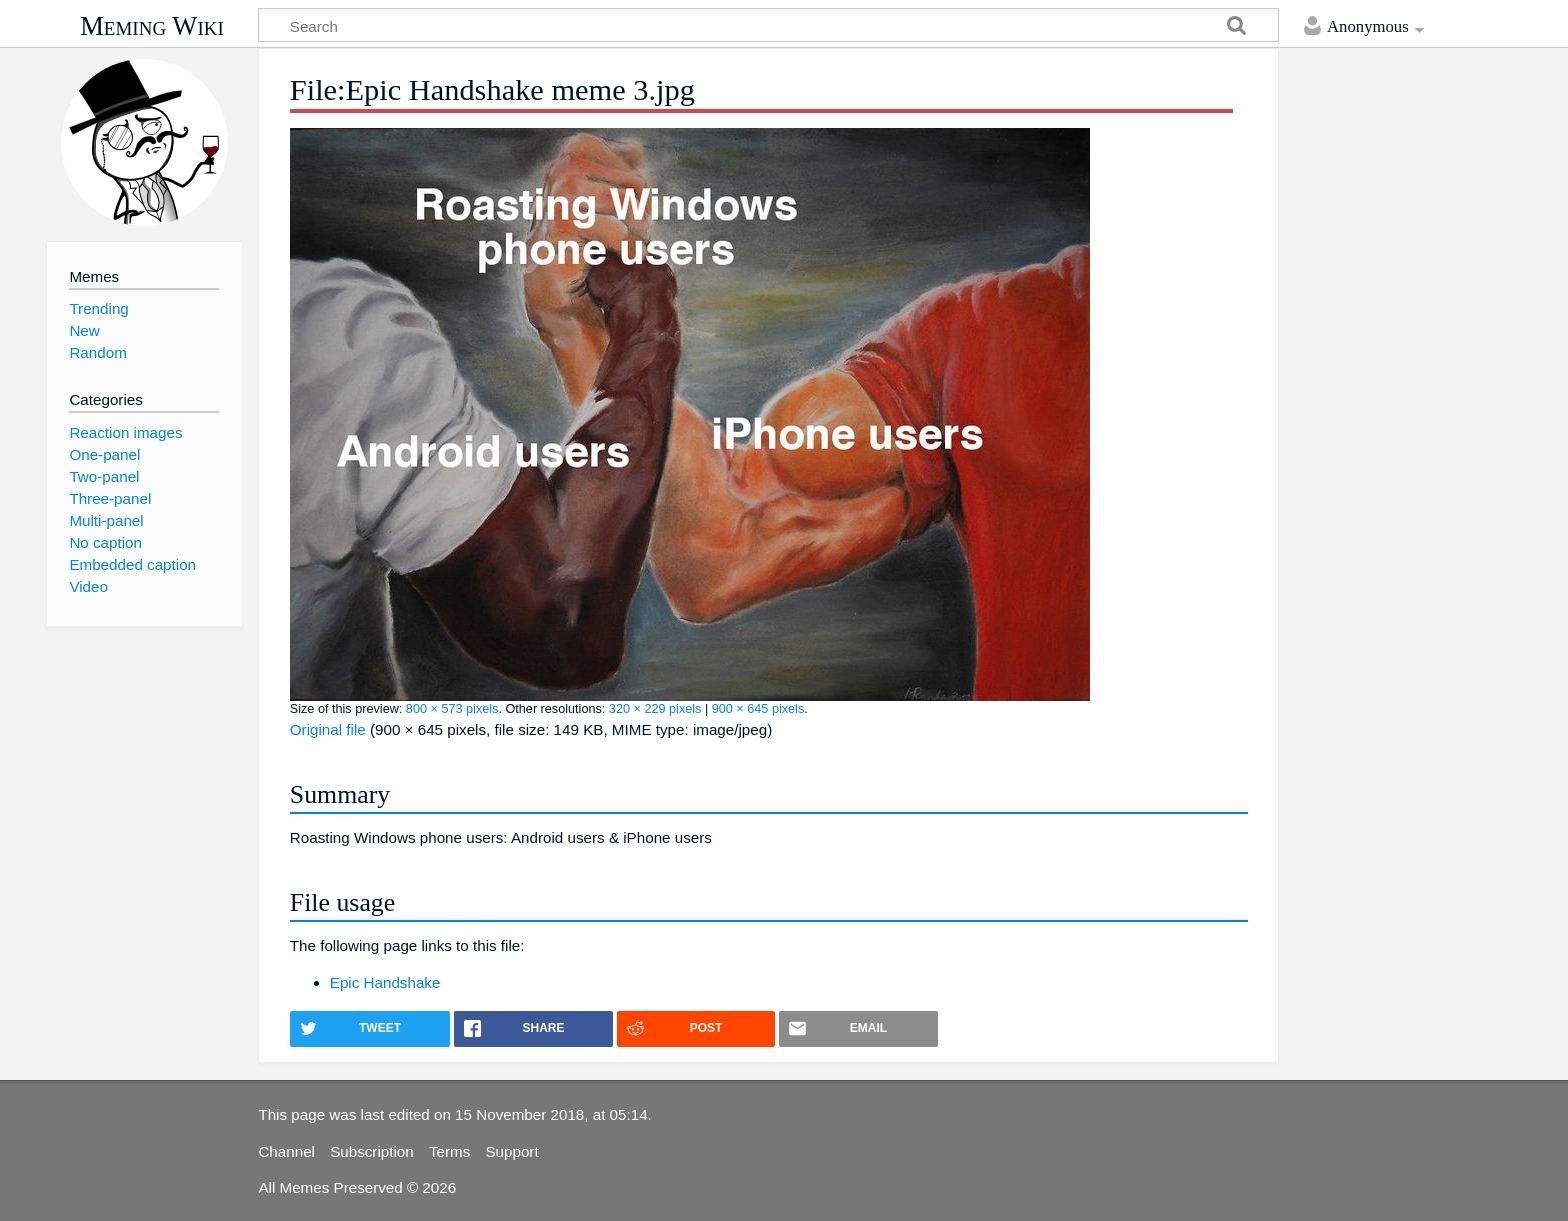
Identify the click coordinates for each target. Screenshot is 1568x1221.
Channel (286, 1151)
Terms (449, 1151)
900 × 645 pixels (758, 709)
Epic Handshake (385, 982)
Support (511, 1151)
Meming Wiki (152, 26)
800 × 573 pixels (452, 709)
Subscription (372, 1151)
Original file (328, 729)
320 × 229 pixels (655, 709)
